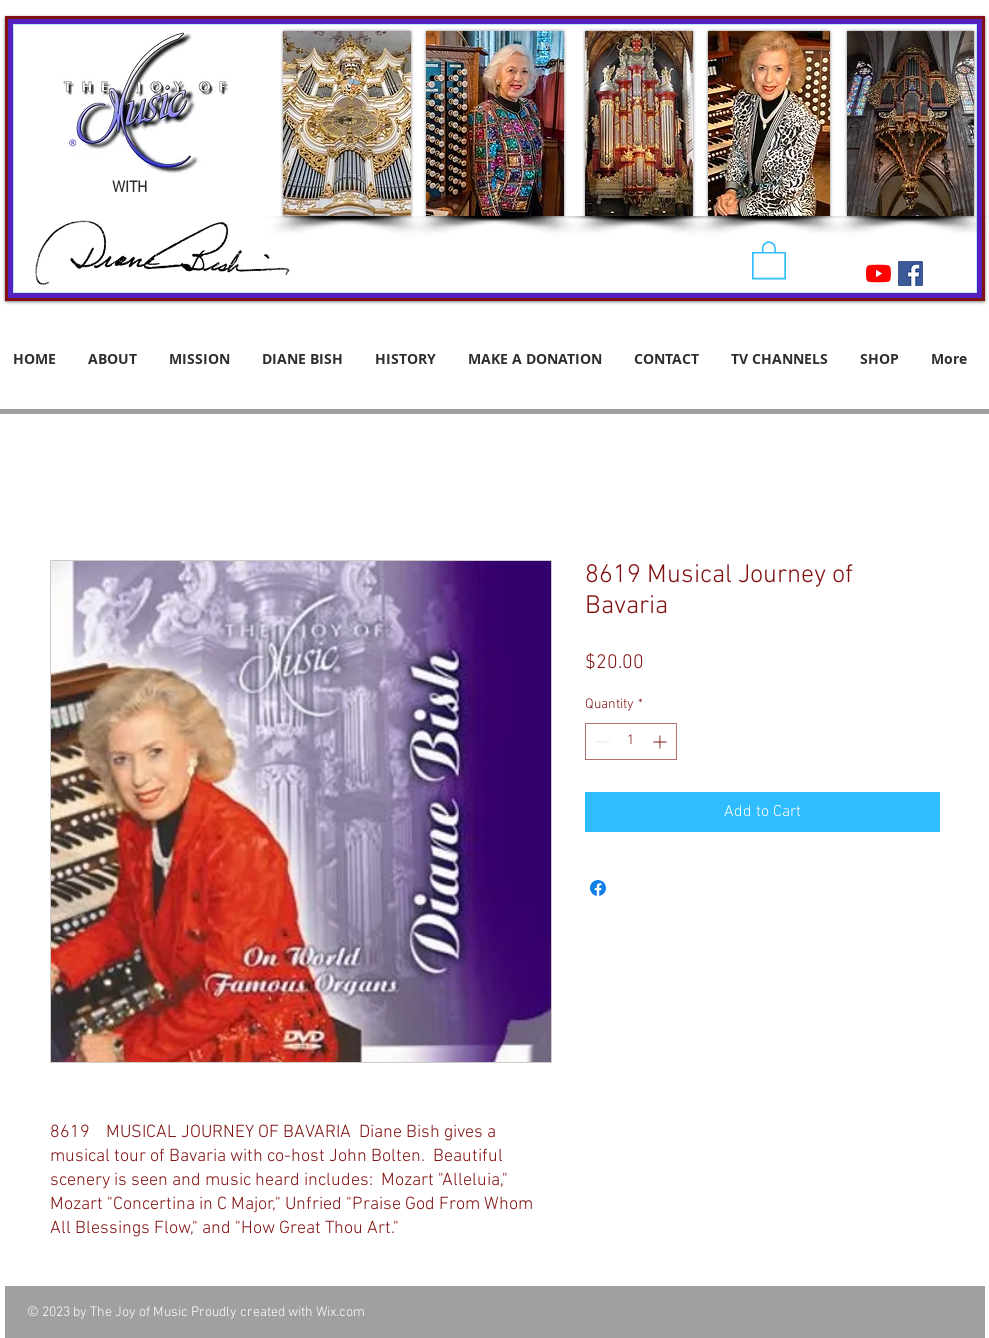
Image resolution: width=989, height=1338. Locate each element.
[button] (769, 259)
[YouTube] (878, 273)
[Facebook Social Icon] (910, 273)
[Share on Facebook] (598, 888)
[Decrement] (600, 741)
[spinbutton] (631, 741)
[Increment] (661, 741)
